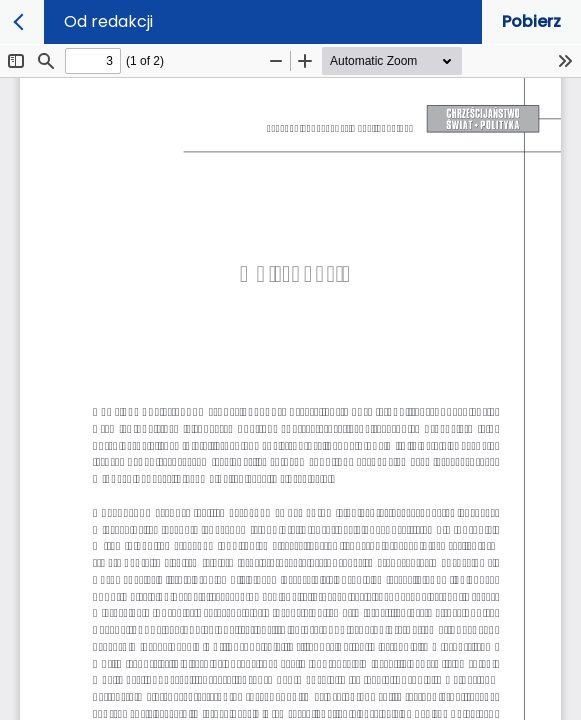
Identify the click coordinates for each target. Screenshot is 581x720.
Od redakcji (108, 21)
